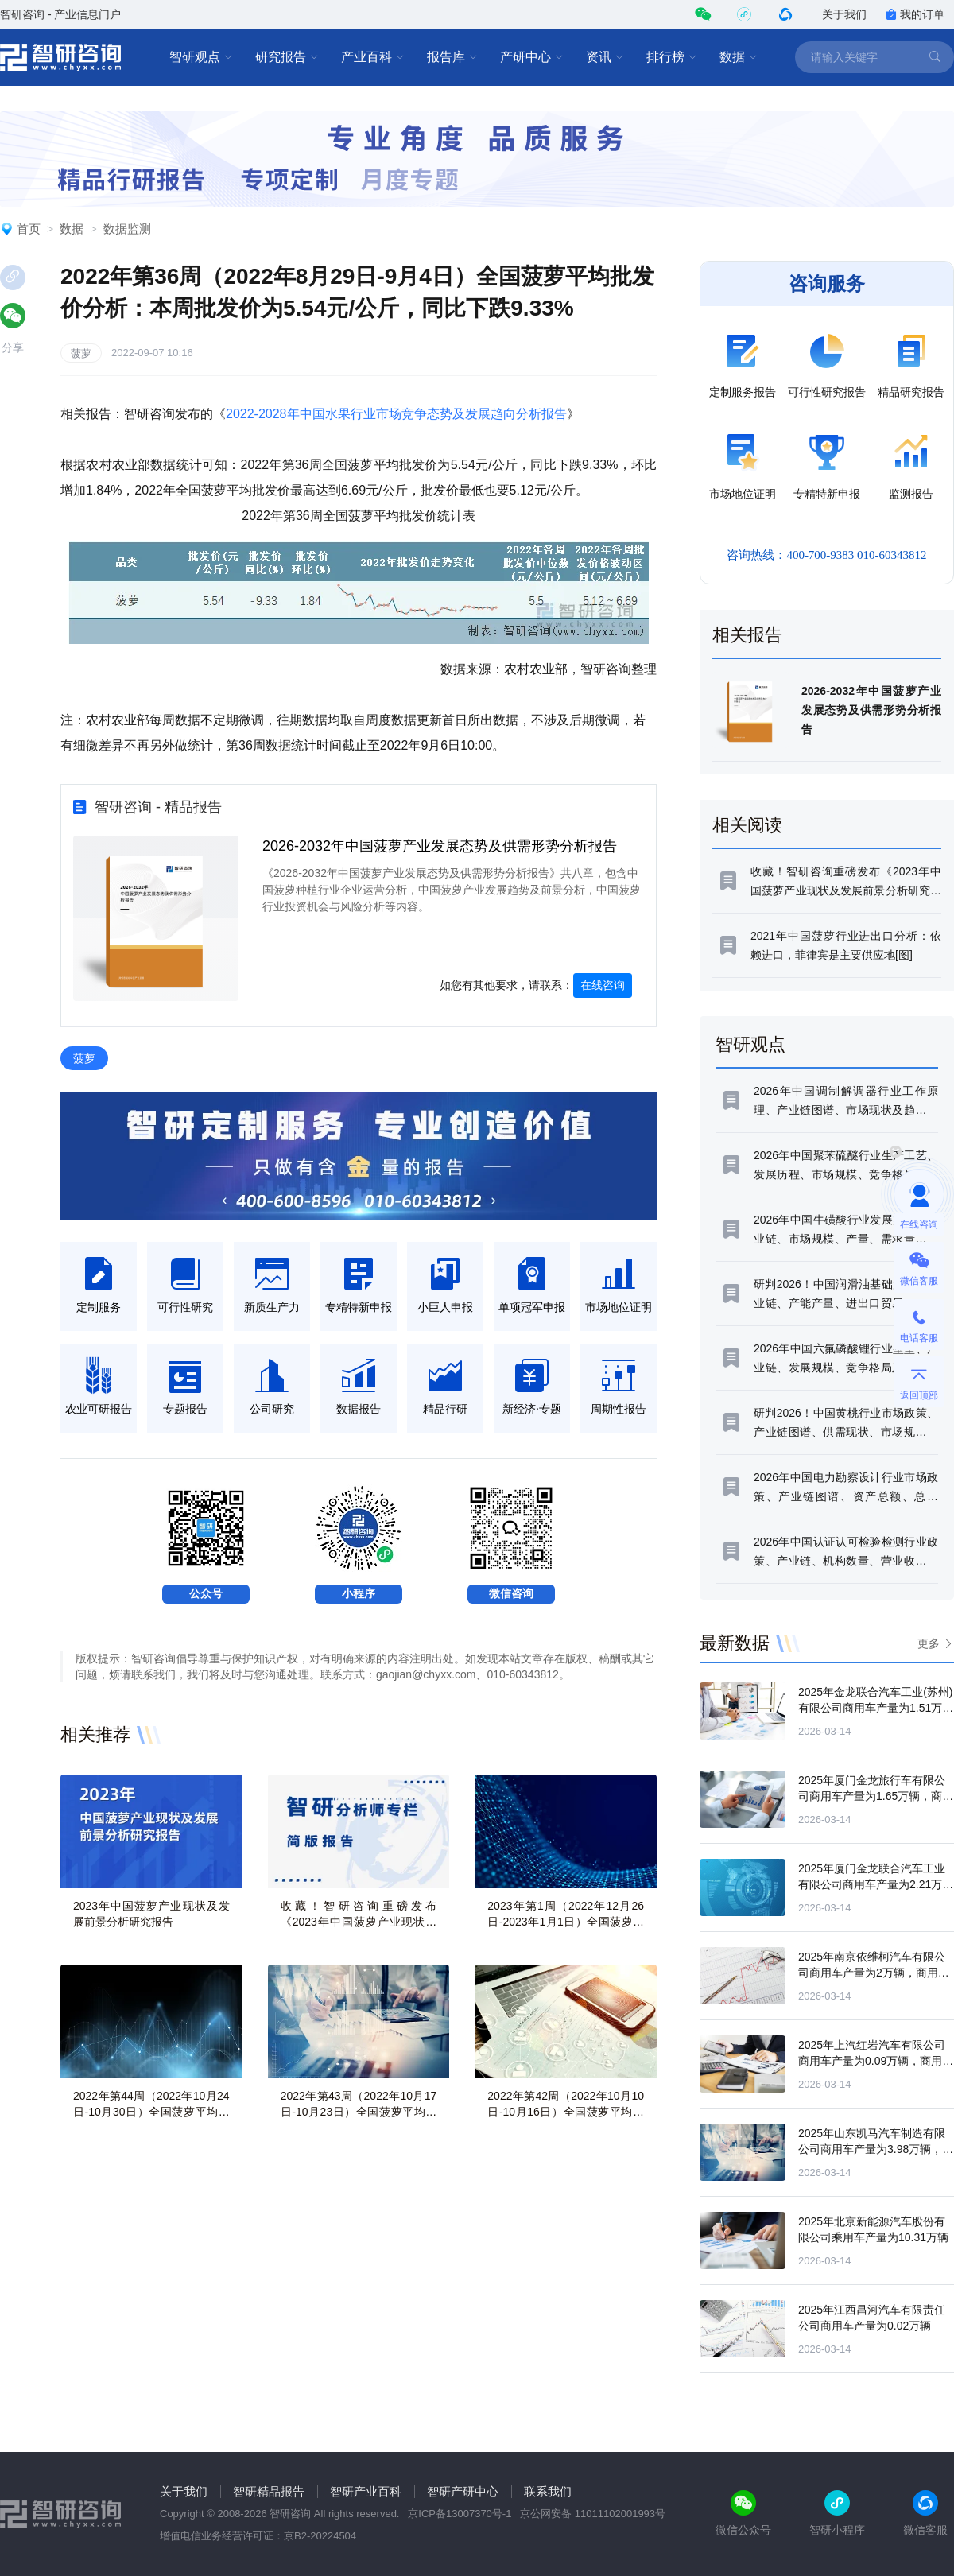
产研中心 (532, 57)
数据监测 (127, 228)
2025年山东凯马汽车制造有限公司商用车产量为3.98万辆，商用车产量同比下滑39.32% (875, 2149)
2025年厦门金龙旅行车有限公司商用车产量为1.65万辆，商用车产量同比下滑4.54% (875, 1796)
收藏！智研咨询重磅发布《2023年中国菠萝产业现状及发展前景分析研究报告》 (359, 1921)
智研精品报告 (268, 2491)
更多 (928, 1643)
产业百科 (373, 57)
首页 (29, 228)
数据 (738, 57)
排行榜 (671, 57)
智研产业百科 (365, 2491)
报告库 (452, 57)
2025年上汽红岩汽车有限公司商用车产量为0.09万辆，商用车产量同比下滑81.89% (875, 2061)
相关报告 (747, 635)
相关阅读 (747, 825)
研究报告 (287, 57)
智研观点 (201, 57)
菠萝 (81, 353)
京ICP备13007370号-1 (459, 2514)
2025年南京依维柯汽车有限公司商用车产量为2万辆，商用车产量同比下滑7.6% (873, 1972)
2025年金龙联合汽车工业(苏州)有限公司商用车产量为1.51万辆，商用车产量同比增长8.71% (875, 1708)
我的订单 (915, 14)
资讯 (605, 57)
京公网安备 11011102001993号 (592, 2514)
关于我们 (844, 14)
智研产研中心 (462, 2491)
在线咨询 (602, 985)
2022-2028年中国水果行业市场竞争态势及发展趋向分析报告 (396, 414)
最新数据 (735, 1643)
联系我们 (548, 2491)
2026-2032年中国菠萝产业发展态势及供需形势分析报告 (439, 846)
